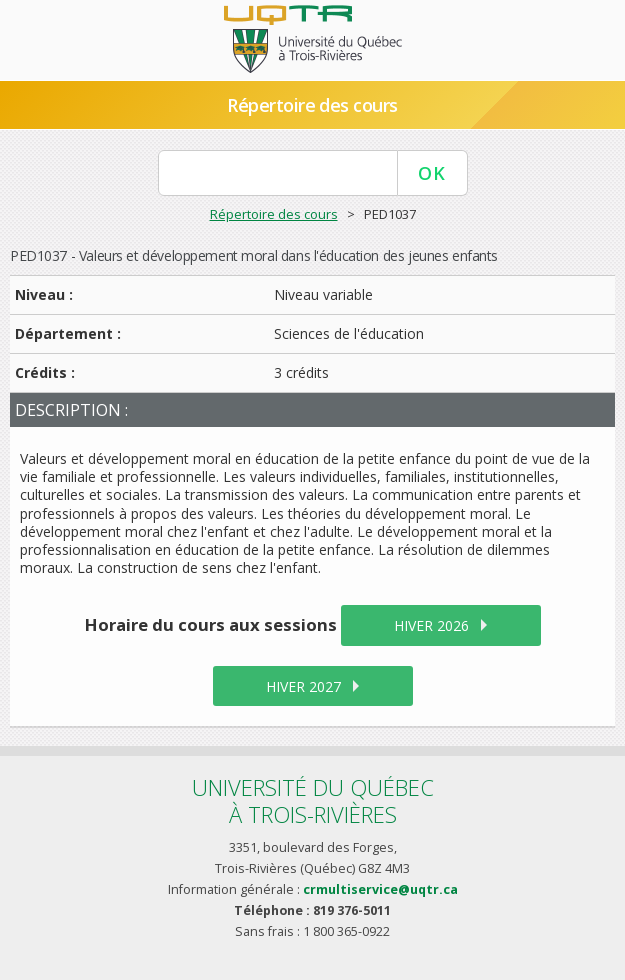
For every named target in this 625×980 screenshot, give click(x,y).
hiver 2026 (431, 625)
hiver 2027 (303, 686)
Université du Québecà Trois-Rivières (313, 800)
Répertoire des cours (312, 105)
